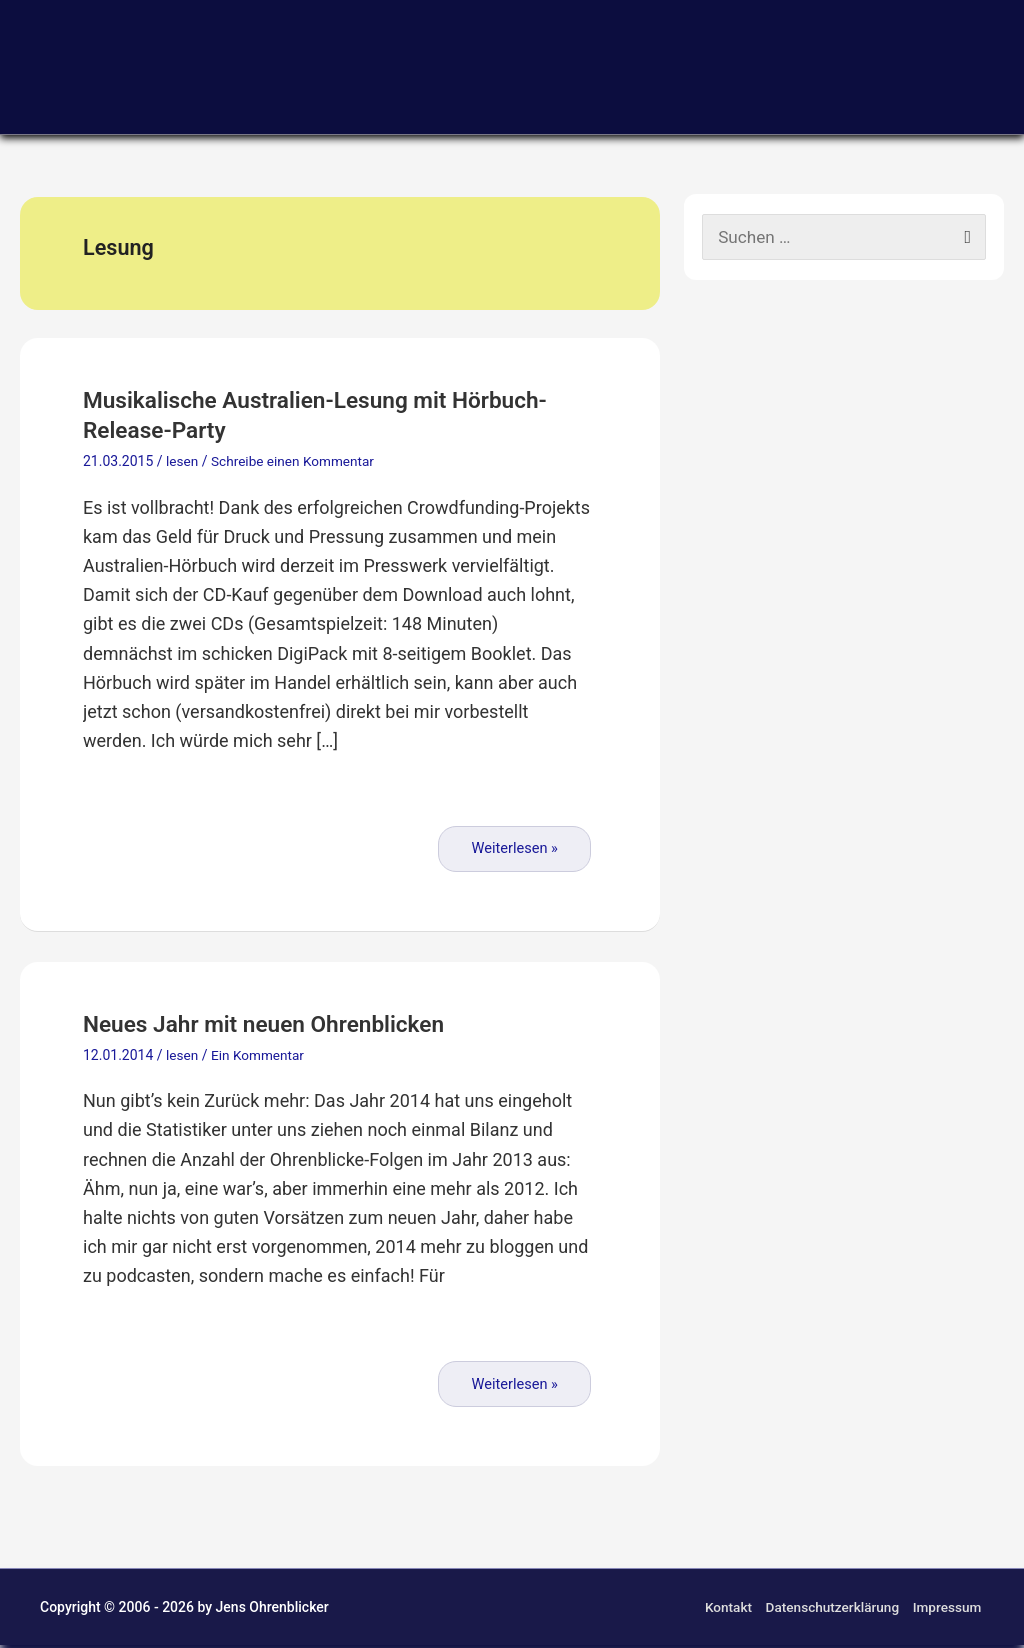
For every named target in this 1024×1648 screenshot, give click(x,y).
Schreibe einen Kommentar (296, 464)
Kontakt (723, 1610)
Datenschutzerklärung (831, 1610)
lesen (182, 464)
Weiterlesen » (514, 851)
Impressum (948, 1610)
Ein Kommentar (260, 1057)
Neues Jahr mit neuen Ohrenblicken (283, 1026)
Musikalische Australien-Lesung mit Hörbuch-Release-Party (284, 418)
